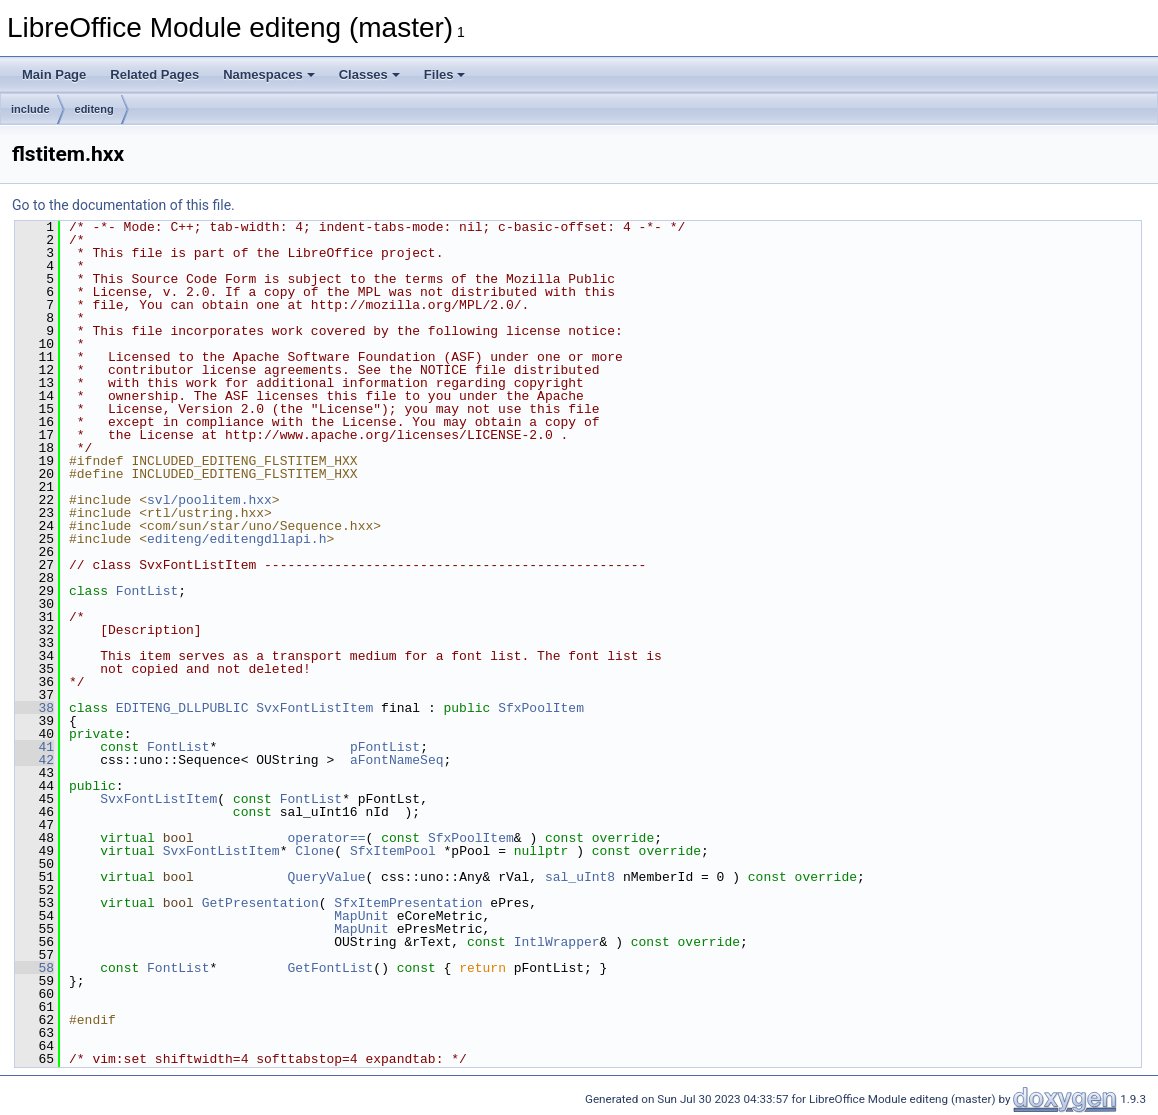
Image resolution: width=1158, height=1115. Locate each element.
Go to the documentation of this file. (123, 205)
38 (34, 708)
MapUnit (361, 916)
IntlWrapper (557, 942)
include (30, 109)
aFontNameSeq (397, 760)
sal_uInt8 (580, 877)
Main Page (54, 74)
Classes (369, 74)
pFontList (385, 747)
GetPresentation (260, 903)
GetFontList (330, 968)
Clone (314, 851)
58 (34, 968)
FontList (147, 591)
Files (445, 74)
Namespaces (269, 74)
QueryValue (326, 877)
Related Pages (154, 74)
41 (34, 747)
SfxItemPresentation (408, 903)
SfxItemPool (393, 851)
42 (34, 760)
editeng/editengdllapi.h (236, 539)
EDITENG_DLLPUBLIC (182, 708)
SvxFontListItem (314, 708)
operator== (326, 838)
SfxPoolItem (541, 708)
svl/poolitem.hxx (209, 500)
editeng (94, 109)
